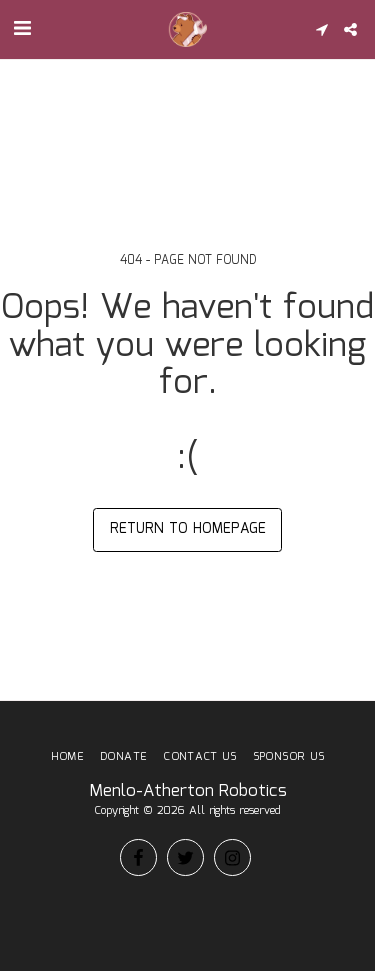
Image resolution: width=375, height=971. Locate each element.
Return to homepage (188, 529)
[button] (22, 29)
